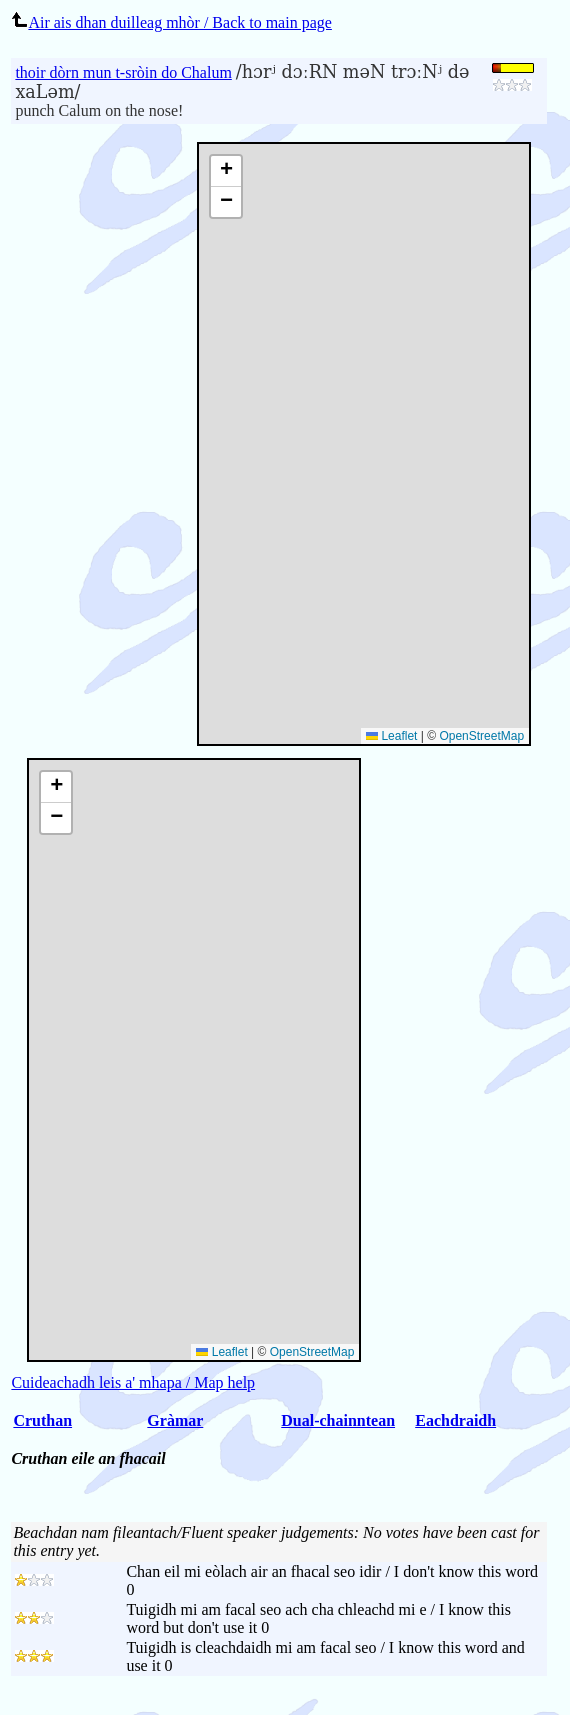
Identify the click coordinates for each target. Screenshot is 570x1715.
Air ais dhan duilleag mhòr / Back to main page (171, 22)
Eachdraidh (455, 1420)
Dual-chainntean (338, 1420)
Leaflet (391, 736)
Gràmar (175, 1420)
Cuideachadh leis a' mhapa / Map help (133, 1382)
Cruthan (42, 1420)
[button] (226, 171)
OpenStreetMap (481, 736)
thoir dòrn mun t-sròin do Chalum (123, 72)
